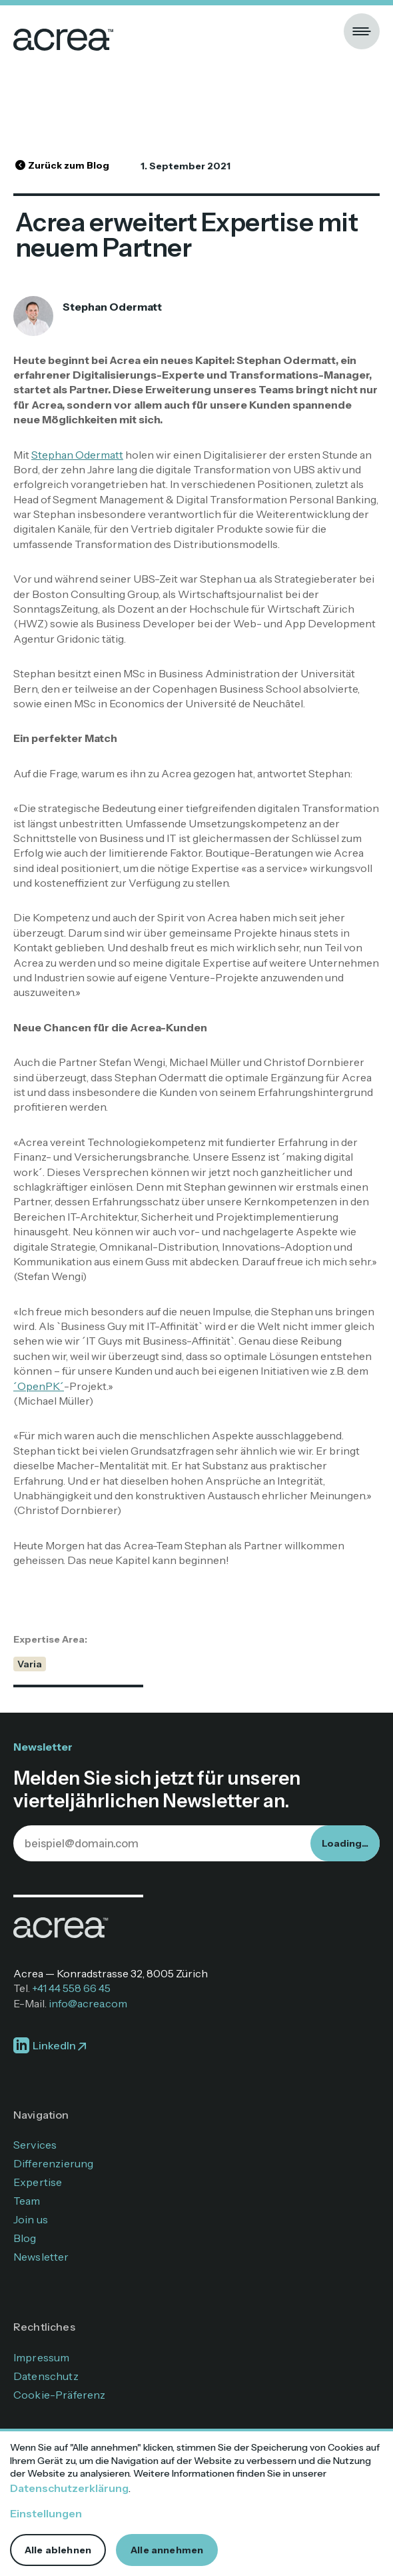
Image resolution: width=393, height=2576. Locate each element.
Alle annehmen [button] (167, 2550)
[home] (63, 31)
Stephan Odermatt (77, 454)
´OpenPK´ (38, 1386)
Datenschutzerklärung (69, 2488)
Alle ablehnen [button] (58, 2550)
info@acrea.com (88, 2003)
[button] (362, 31)
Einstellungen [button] (46, 2513)
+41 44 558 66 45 (71, 1988)
